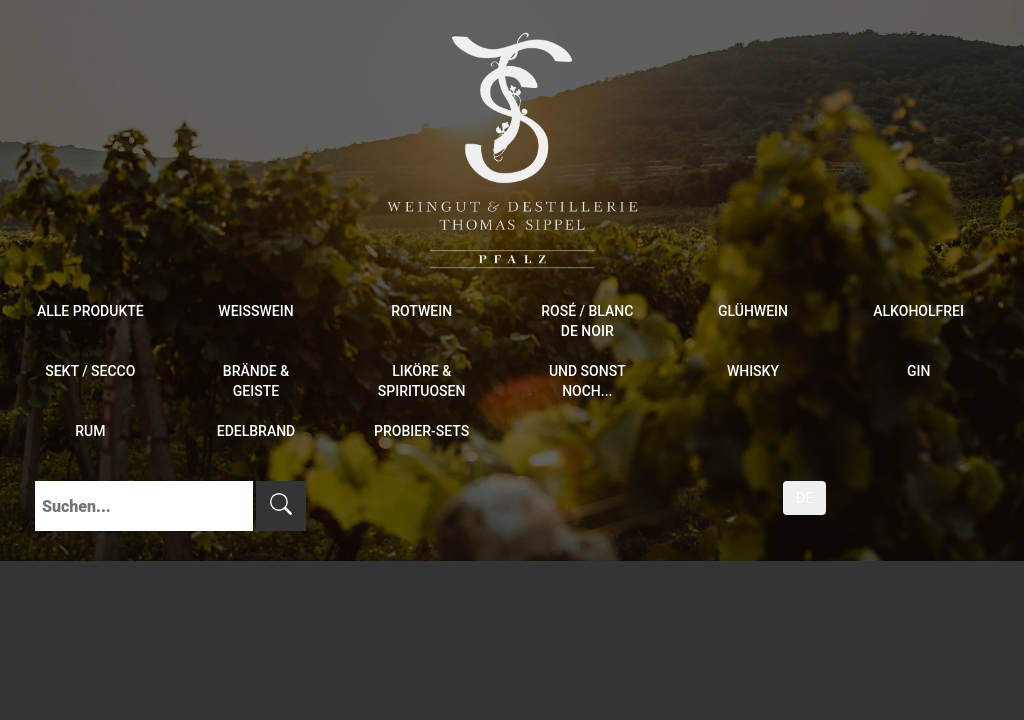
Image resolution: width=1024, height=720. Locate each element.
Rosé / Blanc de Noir (587, 321)
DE (804, 498)
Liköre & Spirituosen (422, 381)
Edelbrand (256, 431)
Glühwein (753, 311)
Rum (90, 431)
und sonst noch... (587, 381)
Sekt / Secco (90, 371)
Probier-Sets (421, 431)
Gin (918, 371)
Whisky (753, 371)
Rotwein (421, 311)
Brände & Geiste (256, 381)
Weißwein (255, 311)
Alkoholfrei (918, 311)
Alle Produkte (90, 311)
